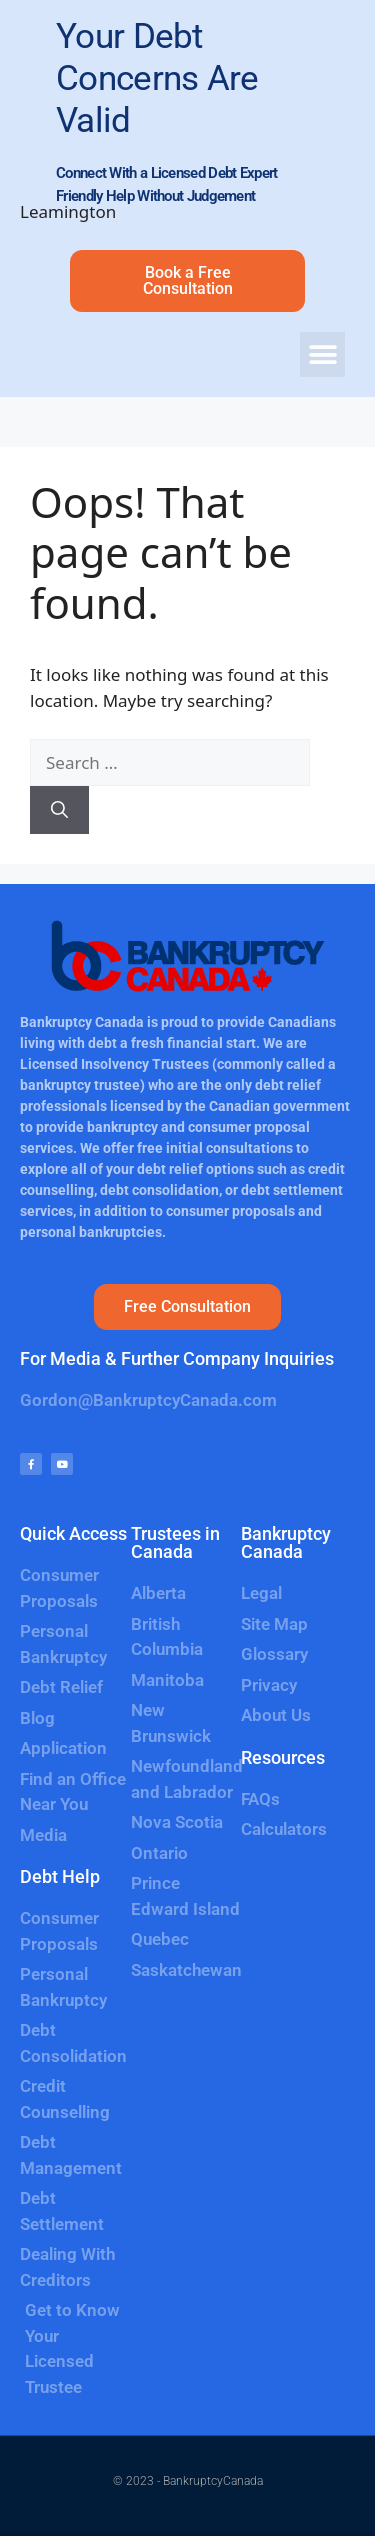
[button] (322, 354)
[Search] (59, 810)
